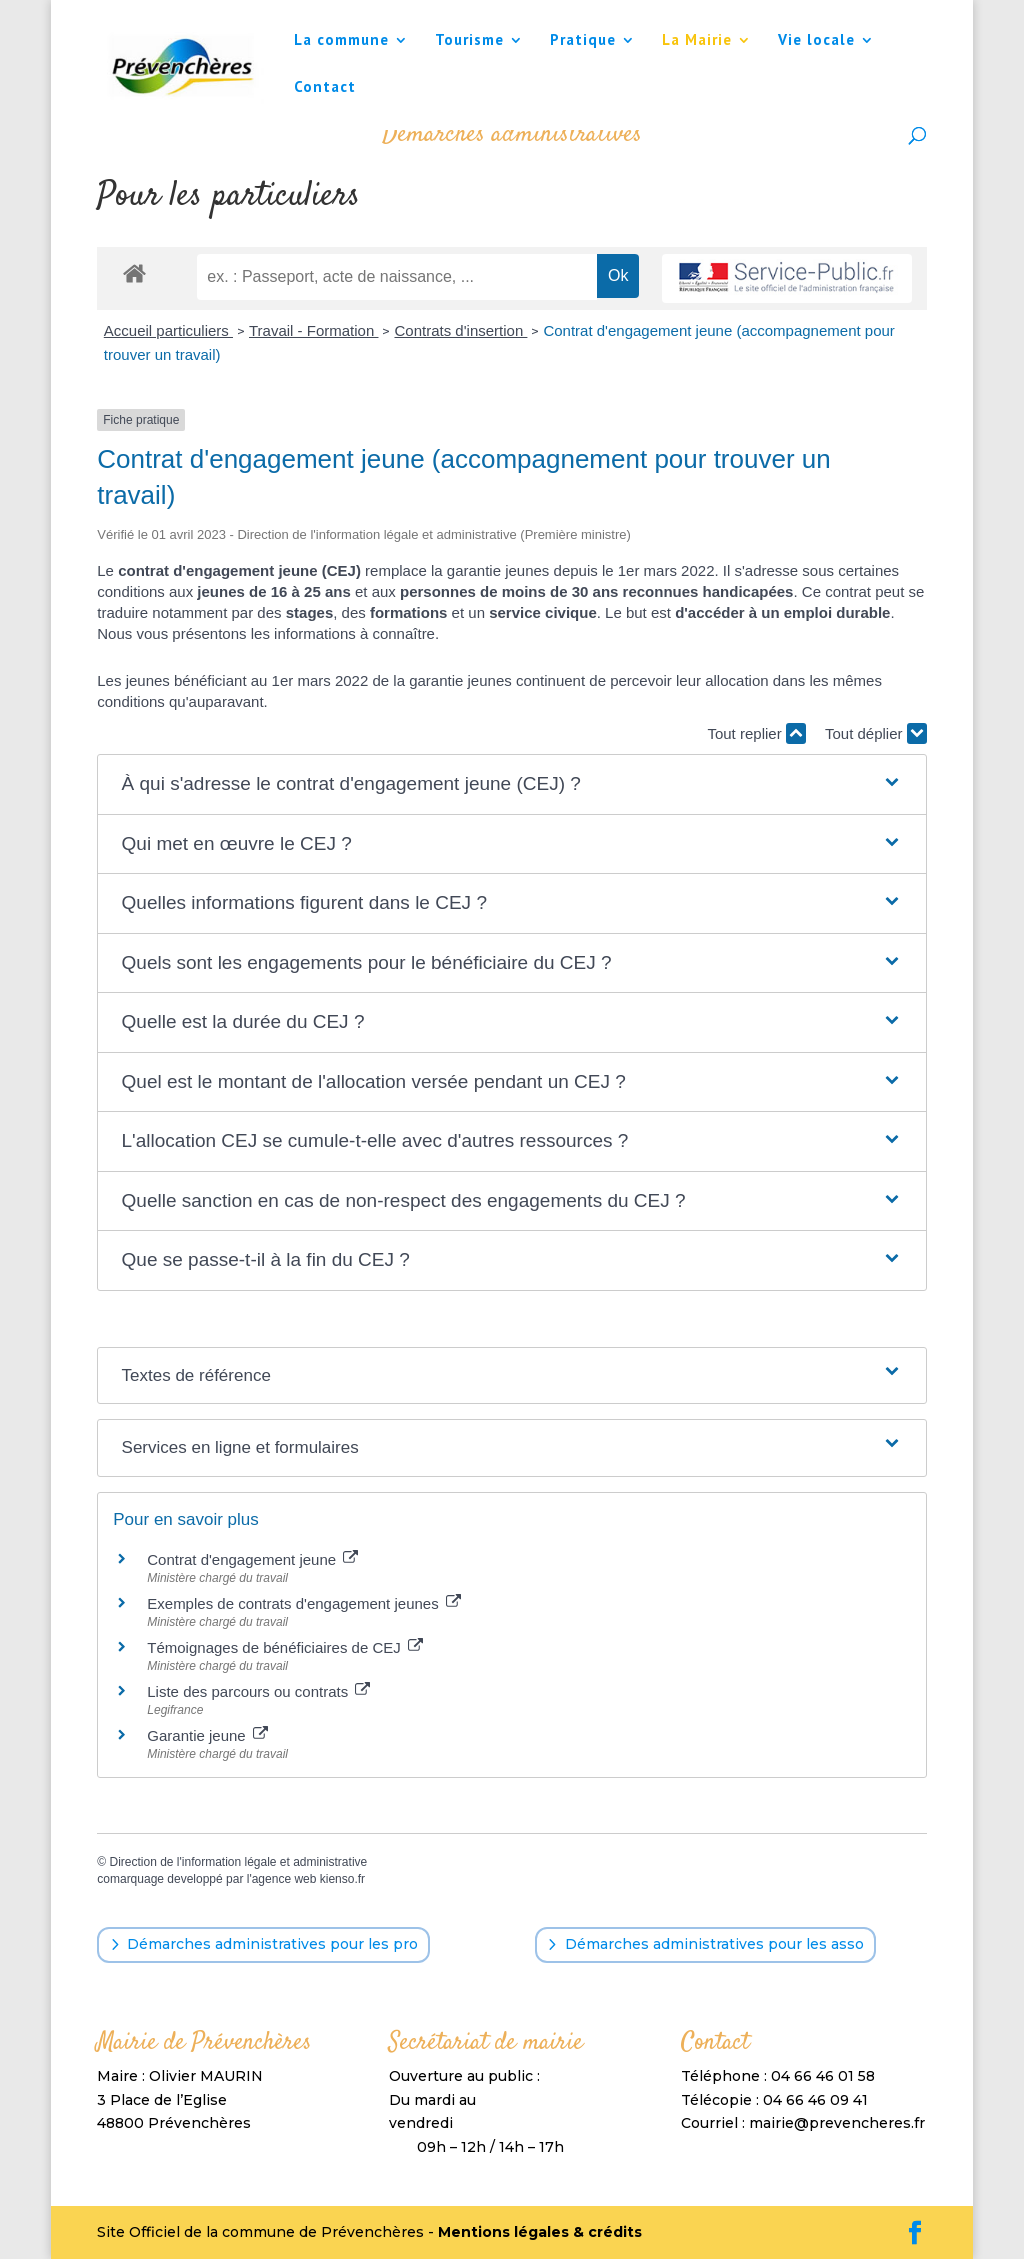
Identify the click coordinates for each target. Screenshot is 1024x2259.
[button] (512, 784)
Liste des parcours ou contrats (258, 1691)
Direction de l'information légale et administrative (238, 1862)
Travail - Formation (313, 330)
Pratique (583, 41)
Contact (325, 88)
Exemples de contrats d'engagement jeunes (304, 1603)
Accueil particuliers (168, 330)
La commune (341, 41)
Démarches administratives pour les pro (272, 1944)
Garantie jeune (207, 1735)
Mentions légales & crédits (540, 2232)
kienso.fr (342, 1879)
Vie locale (816, 41)
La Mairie (697, 41)
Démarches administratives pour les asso (714, 1944)
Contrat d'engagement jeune (252, 1559)
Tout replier (756, 733)
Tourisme (469, 41)
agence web (284, 1879)
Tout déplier (876, 733)
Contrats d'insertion (460, 330)
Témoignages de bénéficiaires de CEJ (285, 1647)
